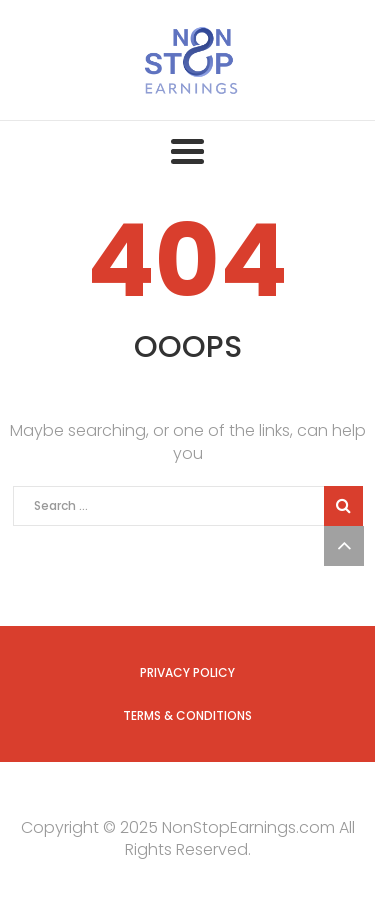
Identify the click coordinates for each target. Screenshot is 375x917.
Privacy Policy (187, 672)
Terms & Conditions (187, 715)
